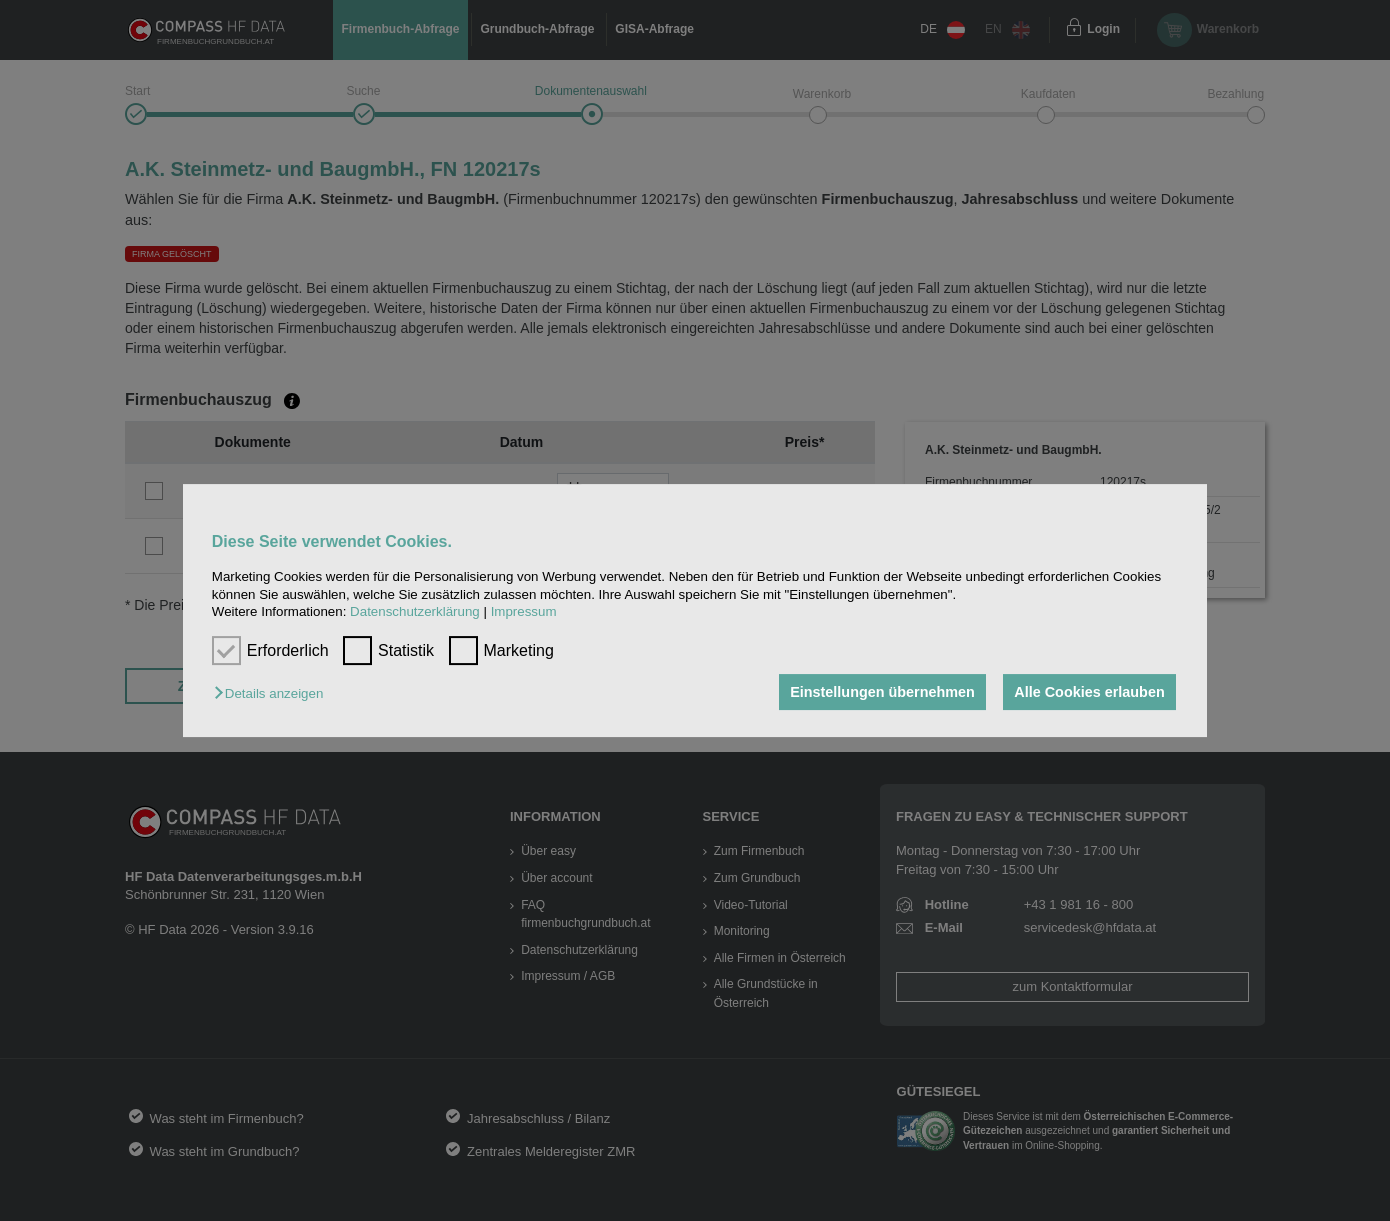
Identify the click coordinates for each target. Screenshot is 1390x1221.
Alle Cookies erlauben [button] (1089, 692)
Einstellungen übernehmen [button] (882, 692)
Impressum (524, 611)
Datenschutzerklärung (415, 611)
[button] (273, 693)
